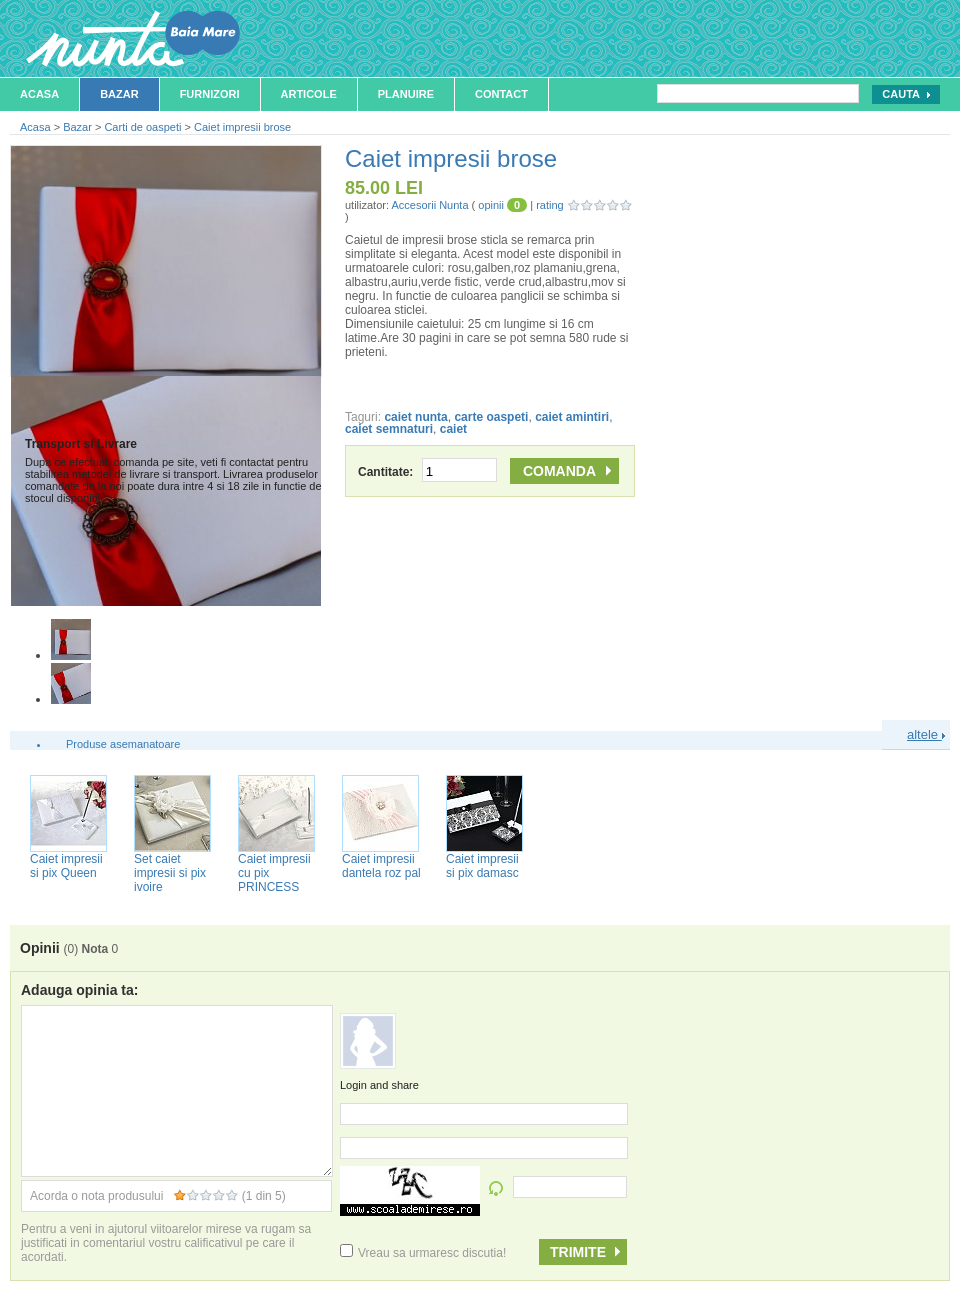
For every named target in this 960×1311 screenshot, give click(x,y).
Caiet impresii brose (242, 127)
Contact (501, 94)
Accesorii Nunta (429, 205)
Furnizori (210, 94)
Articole (309, 94)
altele (926, 734)
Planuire (406, 94)
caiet (453, 429)
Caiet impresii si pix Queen (66, 866)
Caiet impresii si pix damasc (482, 866)
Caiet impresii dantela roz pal (381, 866)
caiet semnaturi (389, 429)
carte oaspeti (491, 417)
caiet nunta (415, 417)
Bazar (119, 94)
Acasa (39, 94)
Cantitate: (427, 472)
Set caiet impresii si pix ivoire (170, 873)
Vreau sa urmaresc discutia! (423, 1253)
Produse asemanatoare (123, 744)
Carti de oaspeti (142, 127)
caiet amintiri (572, 417)
